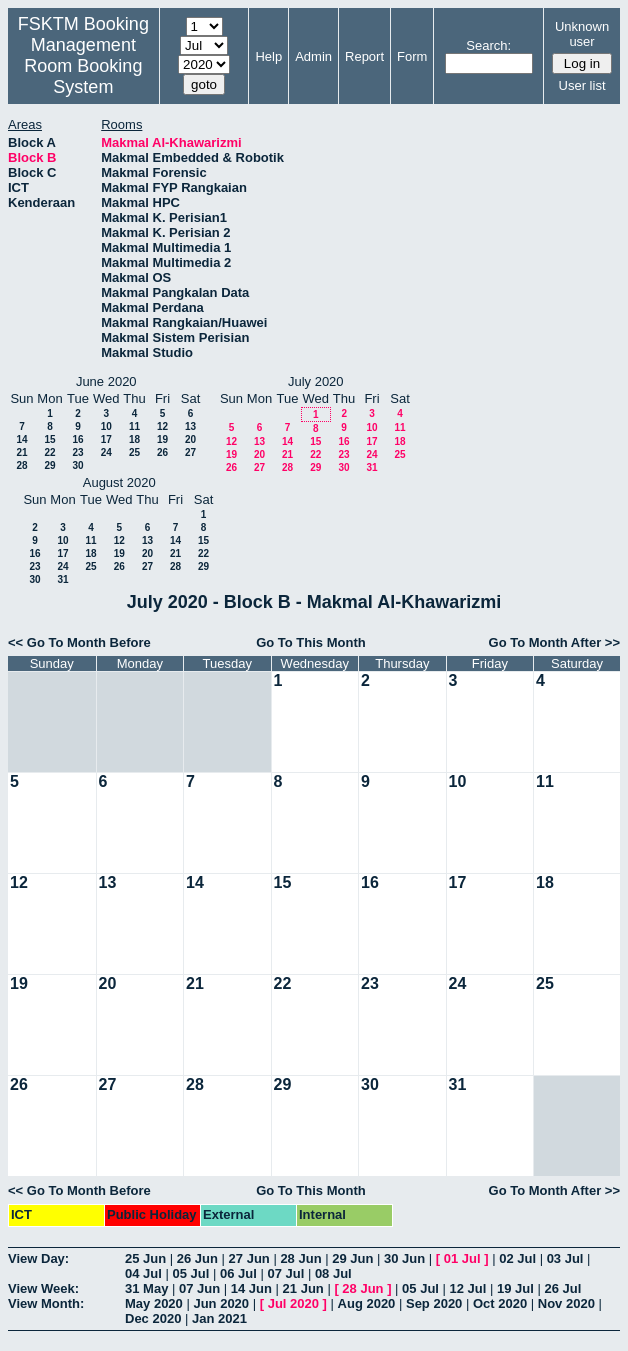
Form (412, 56)
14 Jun (251, 1288)
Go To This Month (311, 642)
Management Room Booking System (83, 66)
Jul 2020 (293, 1303)
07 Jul (285, 1273)
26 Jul (562, 1288)
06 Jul (238, 1273)
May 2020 (154, 1303)
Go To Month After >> (554, 642)
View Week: (43, 1288)
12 (162, 426)
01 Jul (462, 1258)
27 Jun (249, 1258)
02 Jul (517, 1258)
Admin (313, 56)
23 (77, 452)
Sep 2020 (434, 1303)
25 (134, 452)
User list (582, 85)
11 (134, 426)
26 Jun (197, 1258)
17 (106, 439)
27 (190, 452)
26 (162, 452)
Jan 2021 (219, 1318)
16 (77, 439)
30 (77, 465)
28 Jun (300, 1258)
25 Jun (145, 1258)
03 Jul (565, 1258)
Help (268, 56)
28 (21, 465)
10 (106, 426)
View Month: (46, 1303)
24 (106, 452)
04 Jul (143, 1273)
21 (21, 452)
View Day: (38, 1258)
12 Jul (468, 1288)
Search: (488, 45)
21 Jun (303, 1288)
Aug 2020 (367, 1303)
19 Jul (515, 1288)
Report (364, 56)
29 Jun (352, 1258)
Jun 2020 (221, 1303)
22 (49, 452)
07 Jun (199, 1288)
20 (190, 439)
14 (21, 439)
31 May (146, 1288)
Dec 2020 (153, 1318)
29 (49, 465)
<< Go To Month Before (79, 642)
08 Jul (333, 1273)
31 (371, 467)
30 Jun (404, 1258)
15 (49, 439)
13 (190, 426)
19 (162, 439)
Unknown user (582, 34)
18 (134, 439)
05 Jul (190, 1273)
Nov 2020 (566, 1303)
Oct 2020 (500, 1303)
